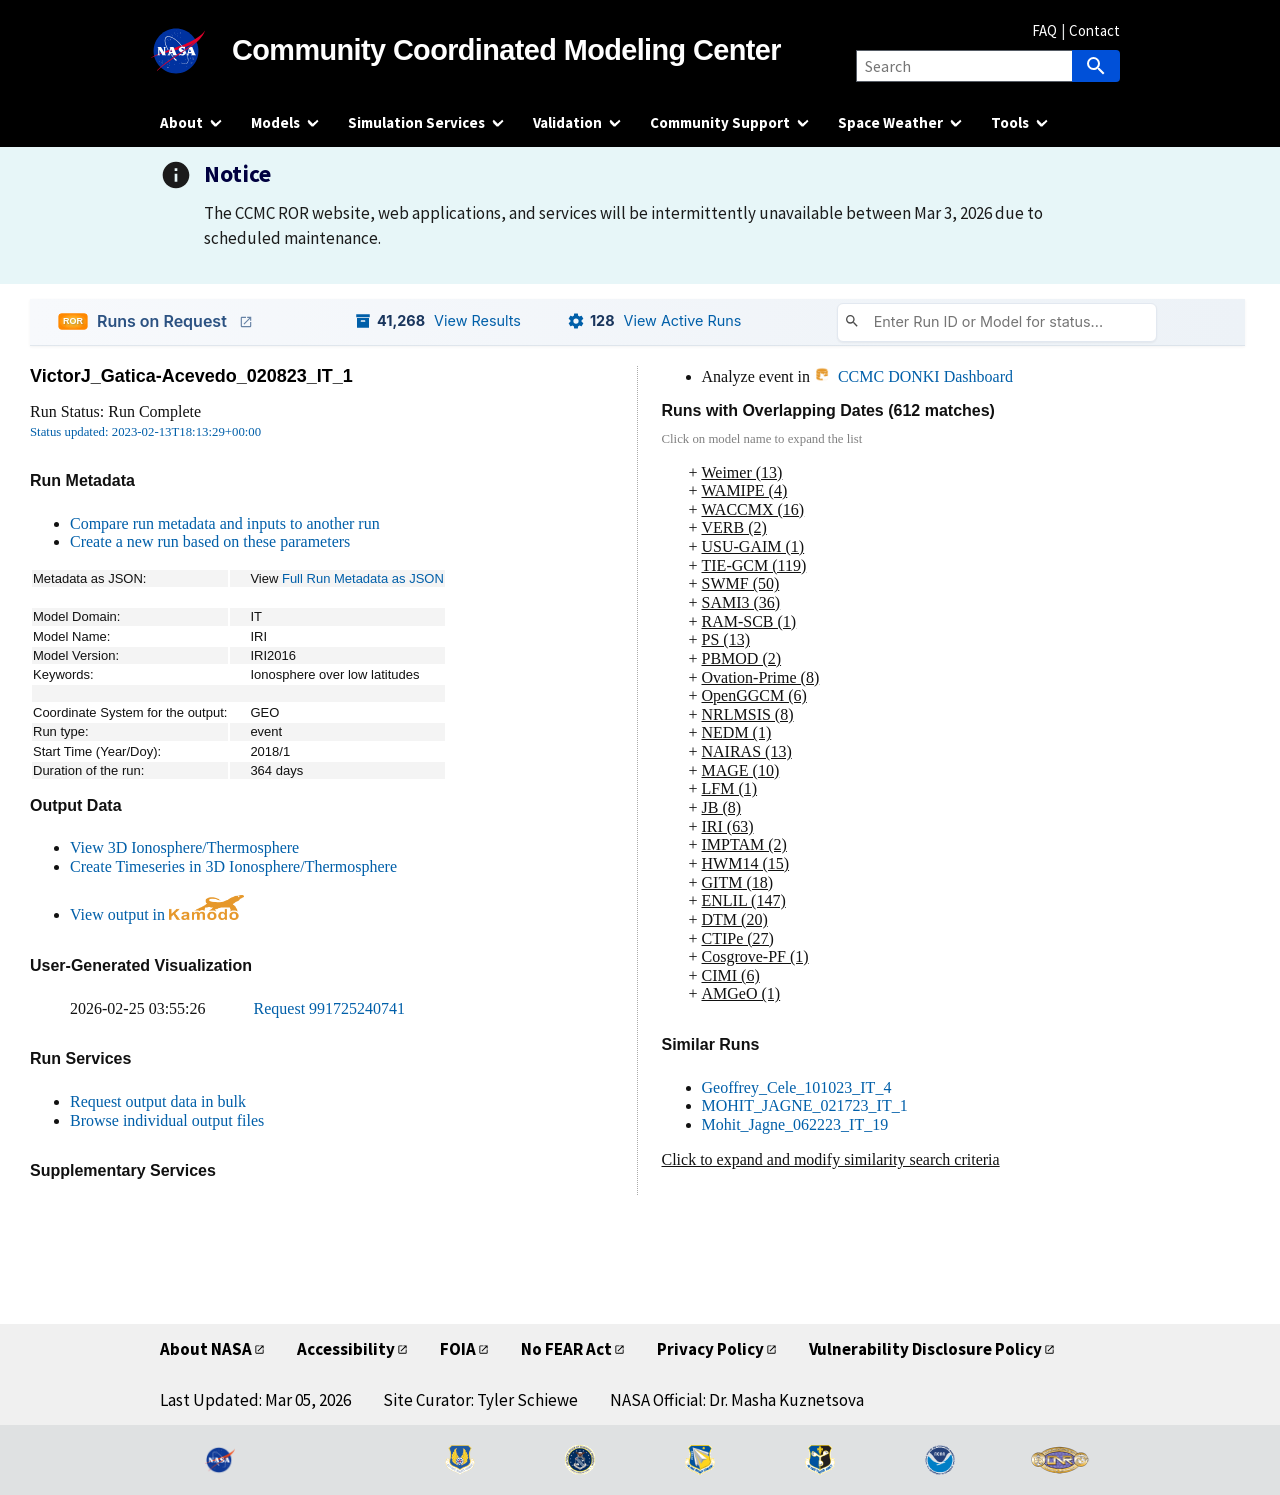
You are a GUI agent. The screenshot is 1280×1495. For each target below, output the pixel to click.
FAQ (1044, 30)
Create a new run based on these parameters (210, 541)
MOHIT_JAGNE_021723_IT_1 (805, 1105)
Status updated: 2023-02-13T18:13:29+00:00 (145, 432)
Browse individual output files (167, 1120)
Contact (1094, 30)
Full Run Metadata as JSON (363, 578)
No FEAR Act (566, 1349)
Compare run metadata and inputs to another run (225, 523)
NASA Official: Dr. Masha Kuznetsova (737, 1400)
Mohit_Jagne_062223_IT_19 (795, 1124)
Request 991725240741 (330, 1008)
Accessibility (346, 1349)
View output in (157, 914)
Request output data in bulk (158, 1101)
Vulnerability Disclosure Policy (925, 1349)
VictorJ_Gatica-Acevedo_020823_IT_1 (191, 376)
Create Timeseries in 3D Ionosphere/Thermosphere (233, 866)
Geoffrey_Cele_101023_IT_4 (797, 1087)
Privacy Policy (710, 1349)
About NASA (206, 1349)
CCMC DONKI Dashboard (913, 376)
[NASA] (196, 51)
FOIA (458, 1349)
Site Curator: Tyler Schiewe (480, 1400)
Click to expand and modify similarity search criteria (831, 1159)
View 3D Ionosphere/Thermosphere (184, 847)
